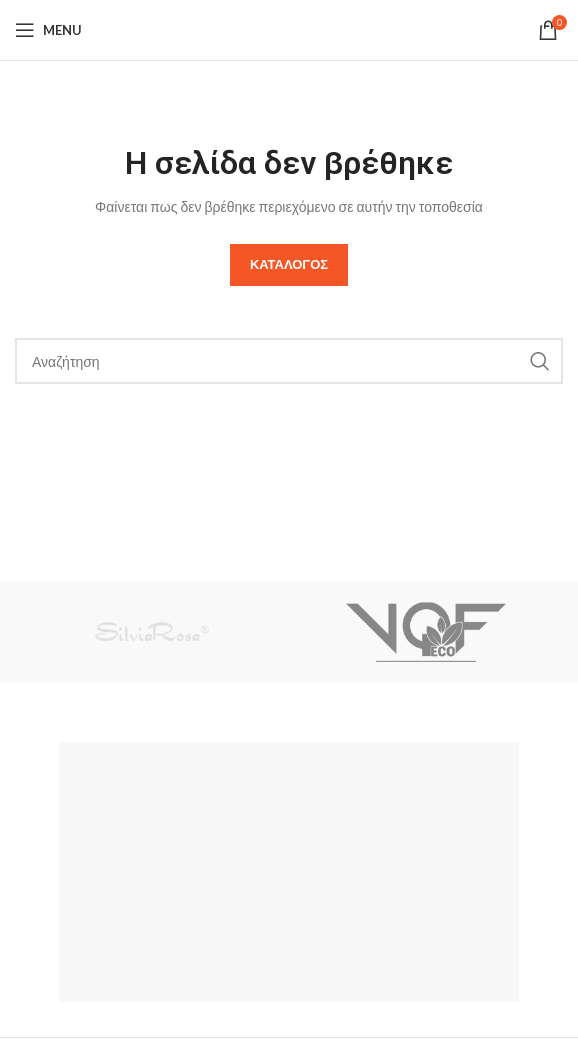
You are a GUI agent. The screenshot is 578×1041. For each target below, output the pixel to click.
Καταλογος (289, 264)
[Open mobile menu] (48, 30)
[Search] (289, 361)
